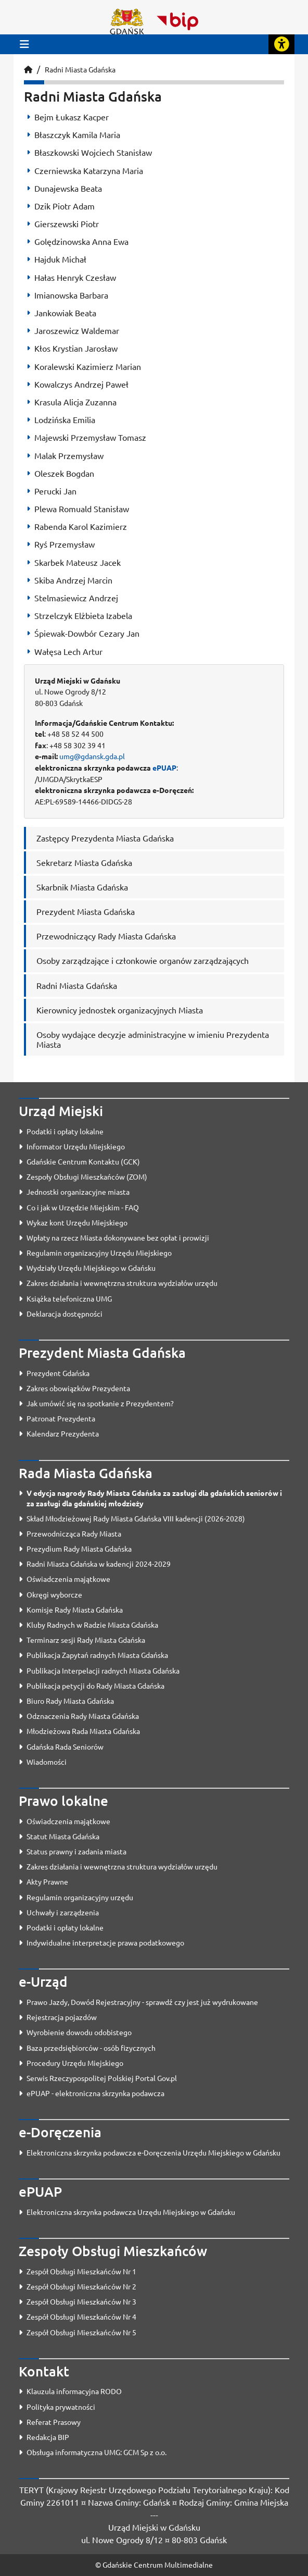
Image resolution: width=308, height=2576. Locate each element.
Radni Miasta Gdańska (80, 69)
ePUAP (164, 767)
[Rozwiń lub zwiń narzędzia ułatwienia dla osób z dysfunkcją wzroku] (281, 44)
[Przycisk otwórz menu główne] (24, 44)
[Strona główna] (28, 69)
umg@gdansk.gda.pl (92, 756)
